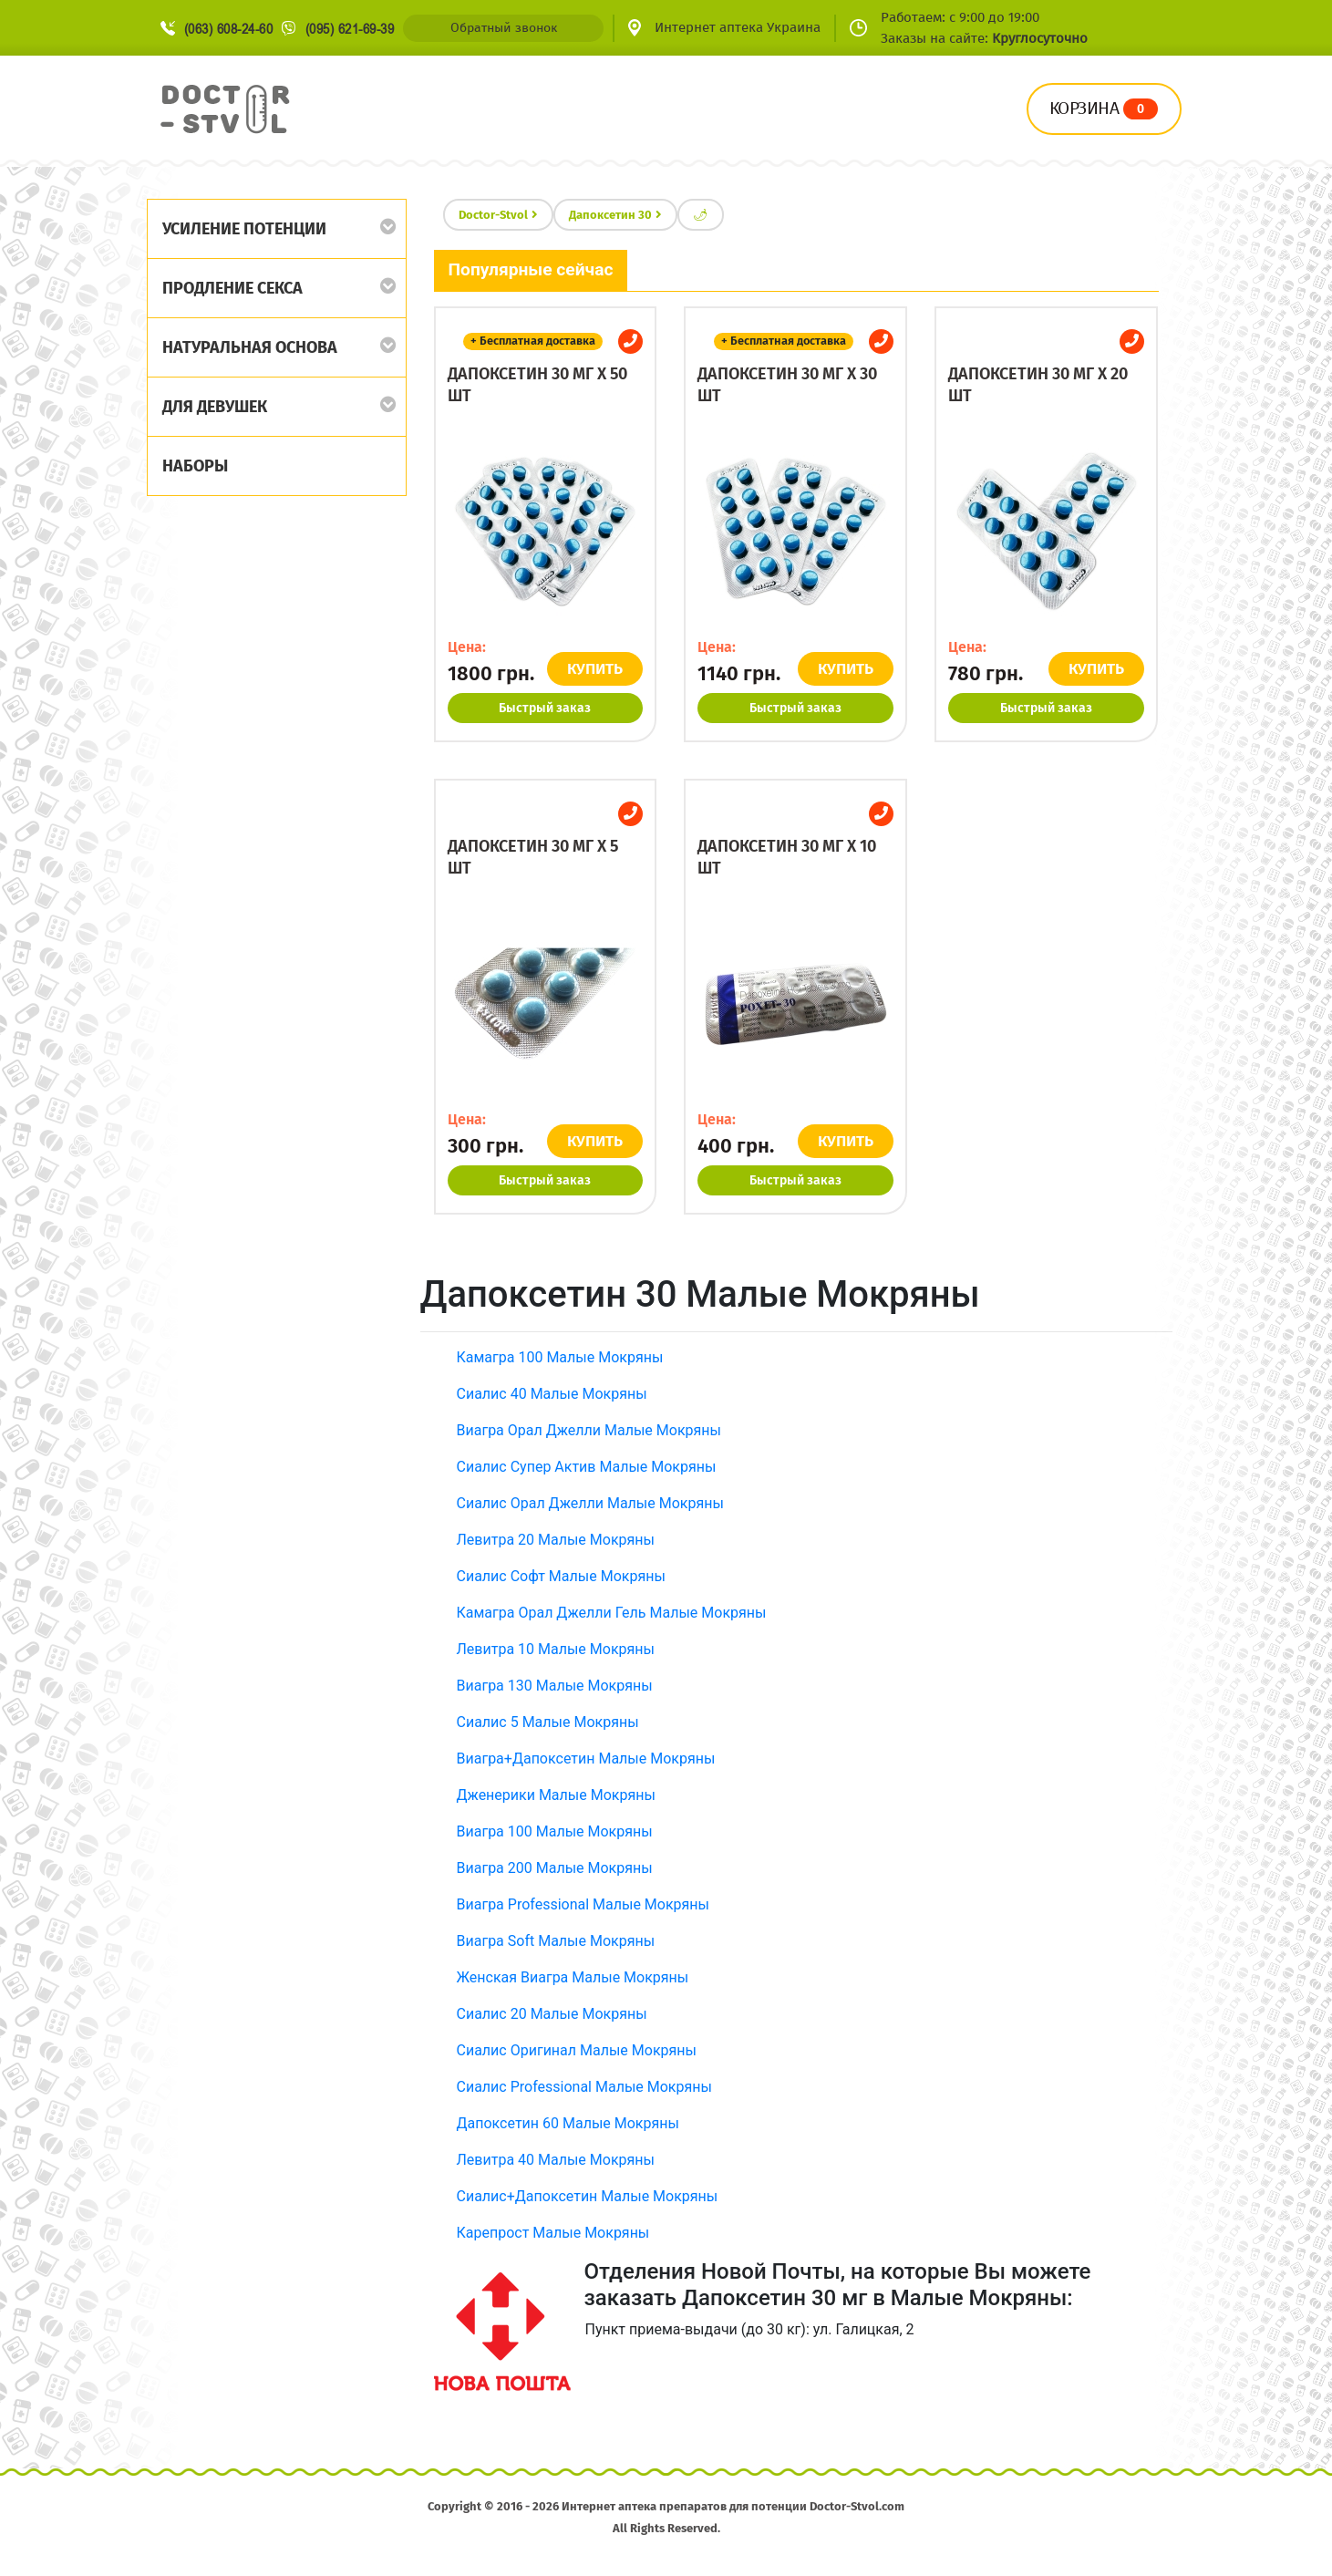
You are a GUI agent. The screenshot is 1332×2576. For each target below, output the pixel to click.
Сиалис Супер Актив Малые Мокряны (587, 1466)
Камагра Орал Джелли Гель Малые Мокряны (612, 1612)
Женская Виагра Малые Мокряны (573, 1977)
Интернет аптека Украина (738, 27)
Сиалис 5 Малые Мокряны (548, 1722)
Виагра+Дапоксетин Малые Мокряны (586, 1758)
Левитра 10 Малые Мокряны (556, 1649)
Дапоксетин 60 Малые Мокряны (568, 2123)
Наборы (195, 466)
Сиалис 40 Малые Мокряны (552, 1393)
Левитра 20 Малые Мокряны (556, 1539)
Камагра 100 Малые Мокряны (560, 1357)
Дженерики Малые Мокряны (556, 1795)
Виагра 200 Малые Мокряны (555, 1868)
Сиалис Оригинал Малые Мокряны (577, 2050)
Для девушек (214, 407)
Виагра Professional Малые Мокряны (583, 1904)
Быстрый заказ (545, 708)
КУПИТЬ (595, 668)
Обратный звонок (503, 28)
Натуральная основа (249, 347)
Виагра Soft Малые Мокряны (556, 1941)
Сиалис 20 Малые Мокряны (552, 2014)
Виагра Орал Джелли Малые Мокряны (589, 1430)
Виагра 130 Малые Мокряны (555, 1685)
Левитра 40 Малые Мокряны (556, 2159)
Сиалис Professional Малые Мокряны (584, 2086)
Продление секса (232, 288)
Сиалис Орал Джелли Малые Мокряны (590, 1503)
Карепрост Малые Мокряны (553, 2232)
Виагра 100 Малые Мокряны (555, 1831)
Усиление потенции (244, 229)
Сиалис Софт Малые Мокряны (561, 1576)
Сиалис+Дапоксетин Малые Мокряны (587, 2196)
